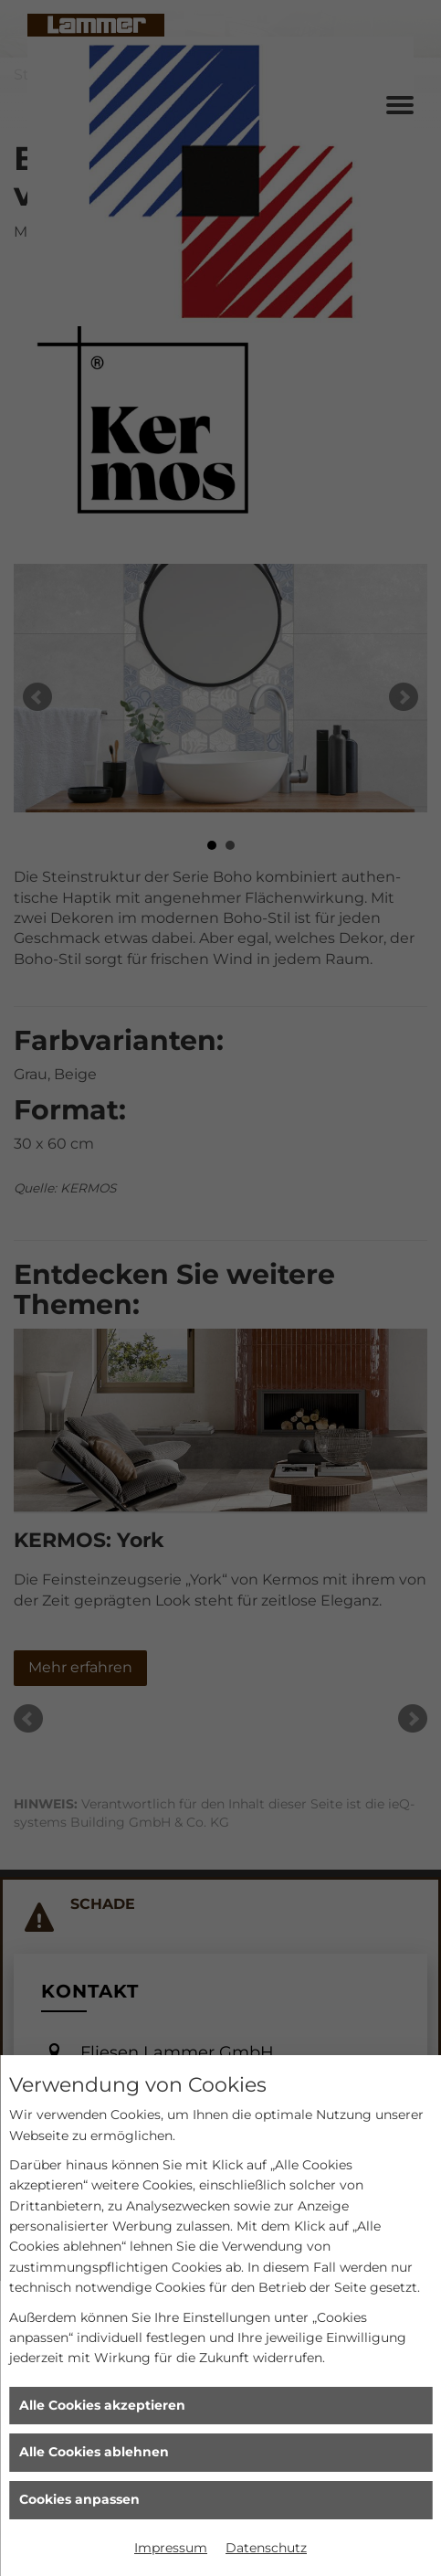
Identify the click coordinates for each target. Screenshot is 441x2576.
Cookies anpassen (79, 2499)
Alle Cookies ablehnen (94, 2451)
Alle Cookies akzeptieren (102, 2405)
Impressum (170, 2547)
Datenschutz (266, 2547)
